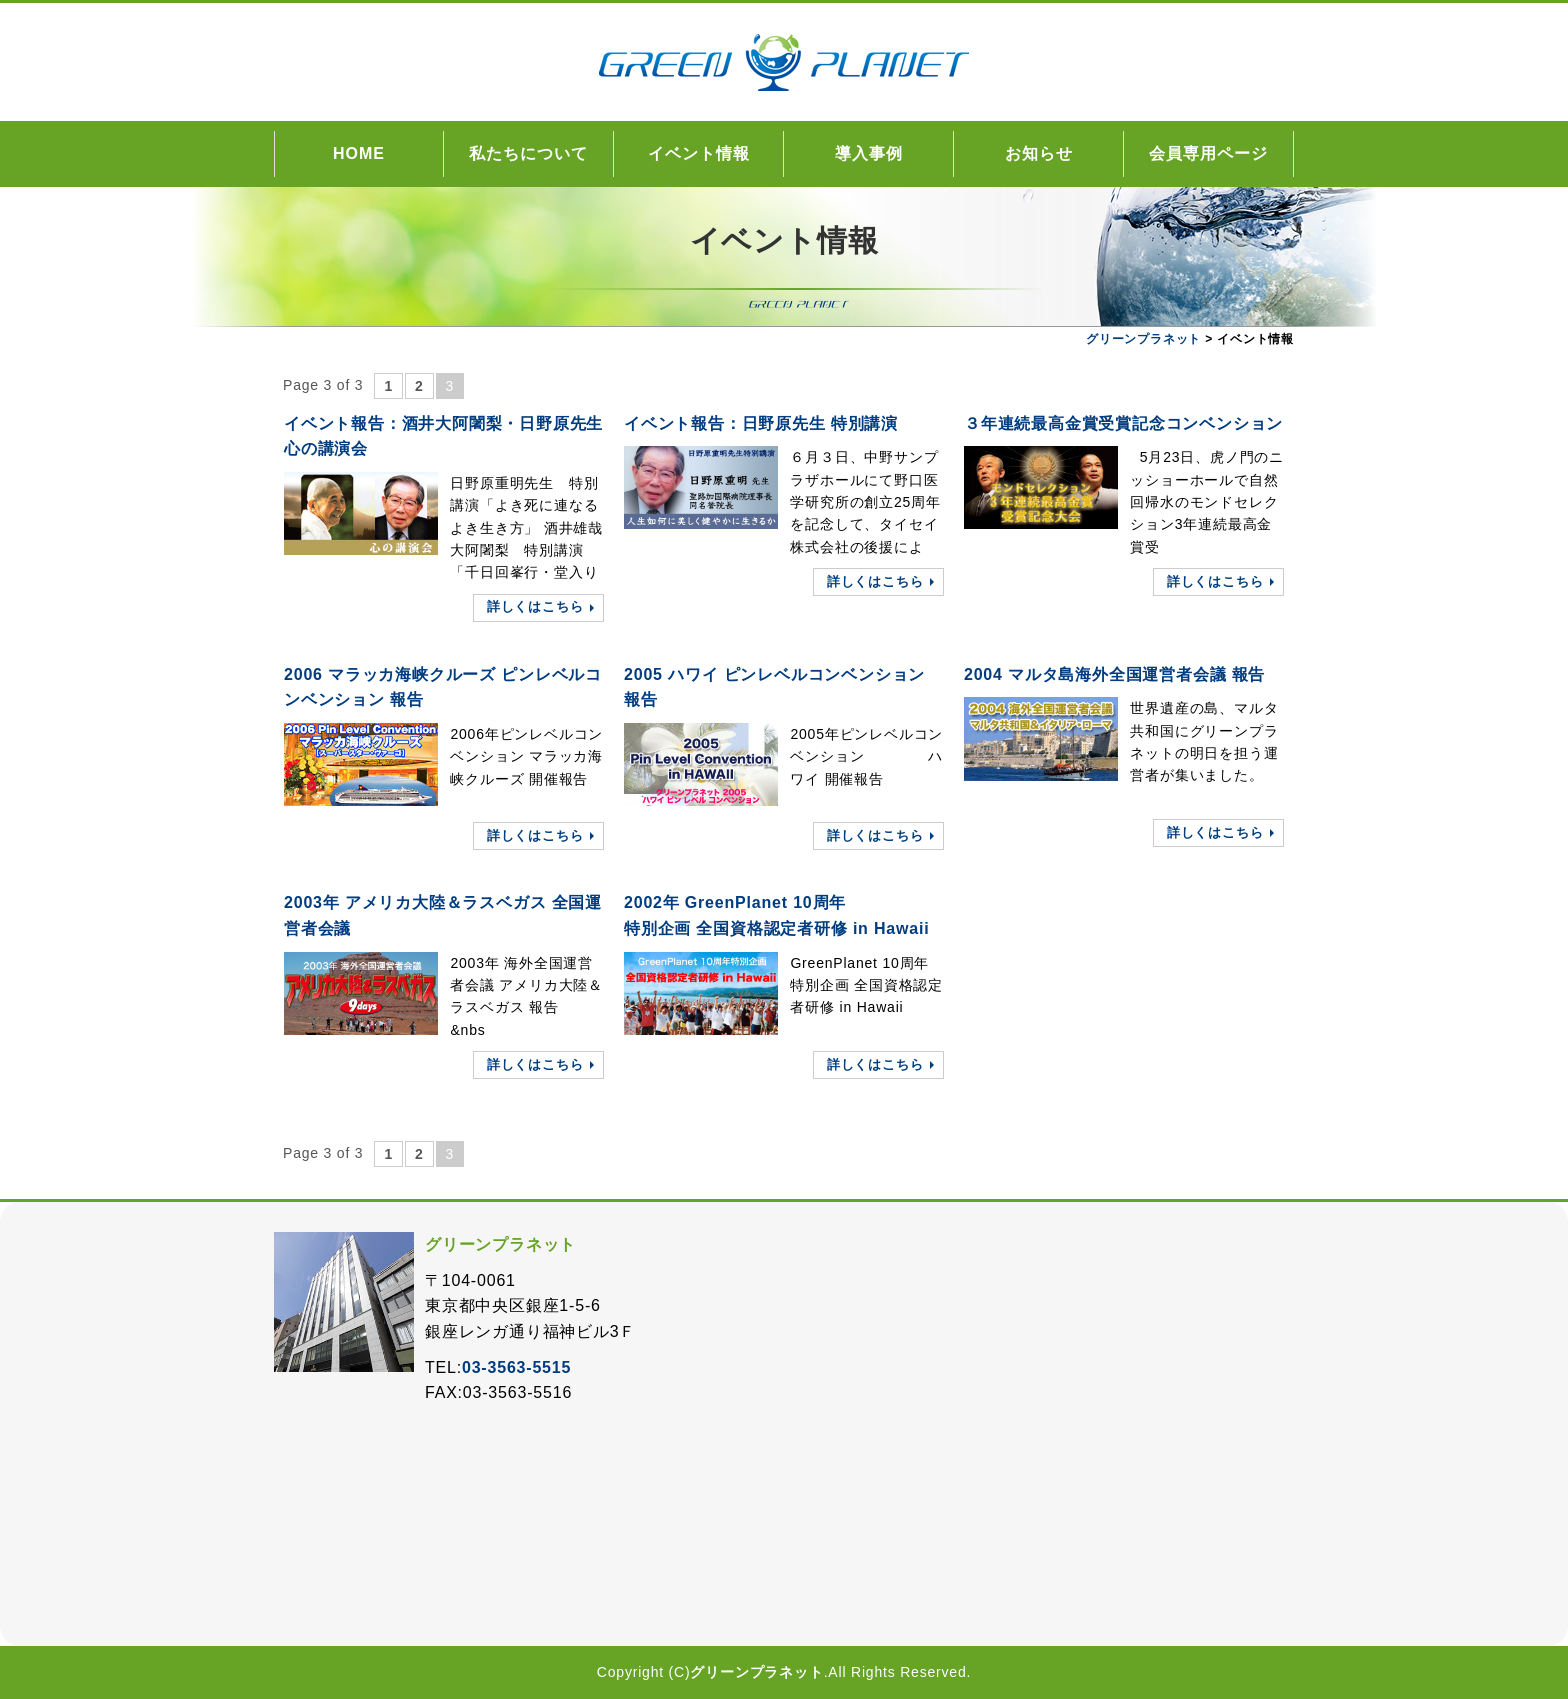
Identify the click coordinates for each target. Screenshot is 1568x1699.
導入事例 (869, 153)
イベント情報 (699, 153)
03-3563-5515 (516, 1367)
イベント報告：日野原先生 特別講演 (761, 423)
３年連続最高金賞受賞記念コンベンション (1123, 423)
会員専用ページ (1208, 153)
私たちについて (528, 153)
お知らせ (1039, 153)
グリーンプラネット (756, 1672)
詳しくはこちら (535, 606)
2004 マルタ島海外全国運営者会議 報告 (1114, 674)
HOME (359, 153)
